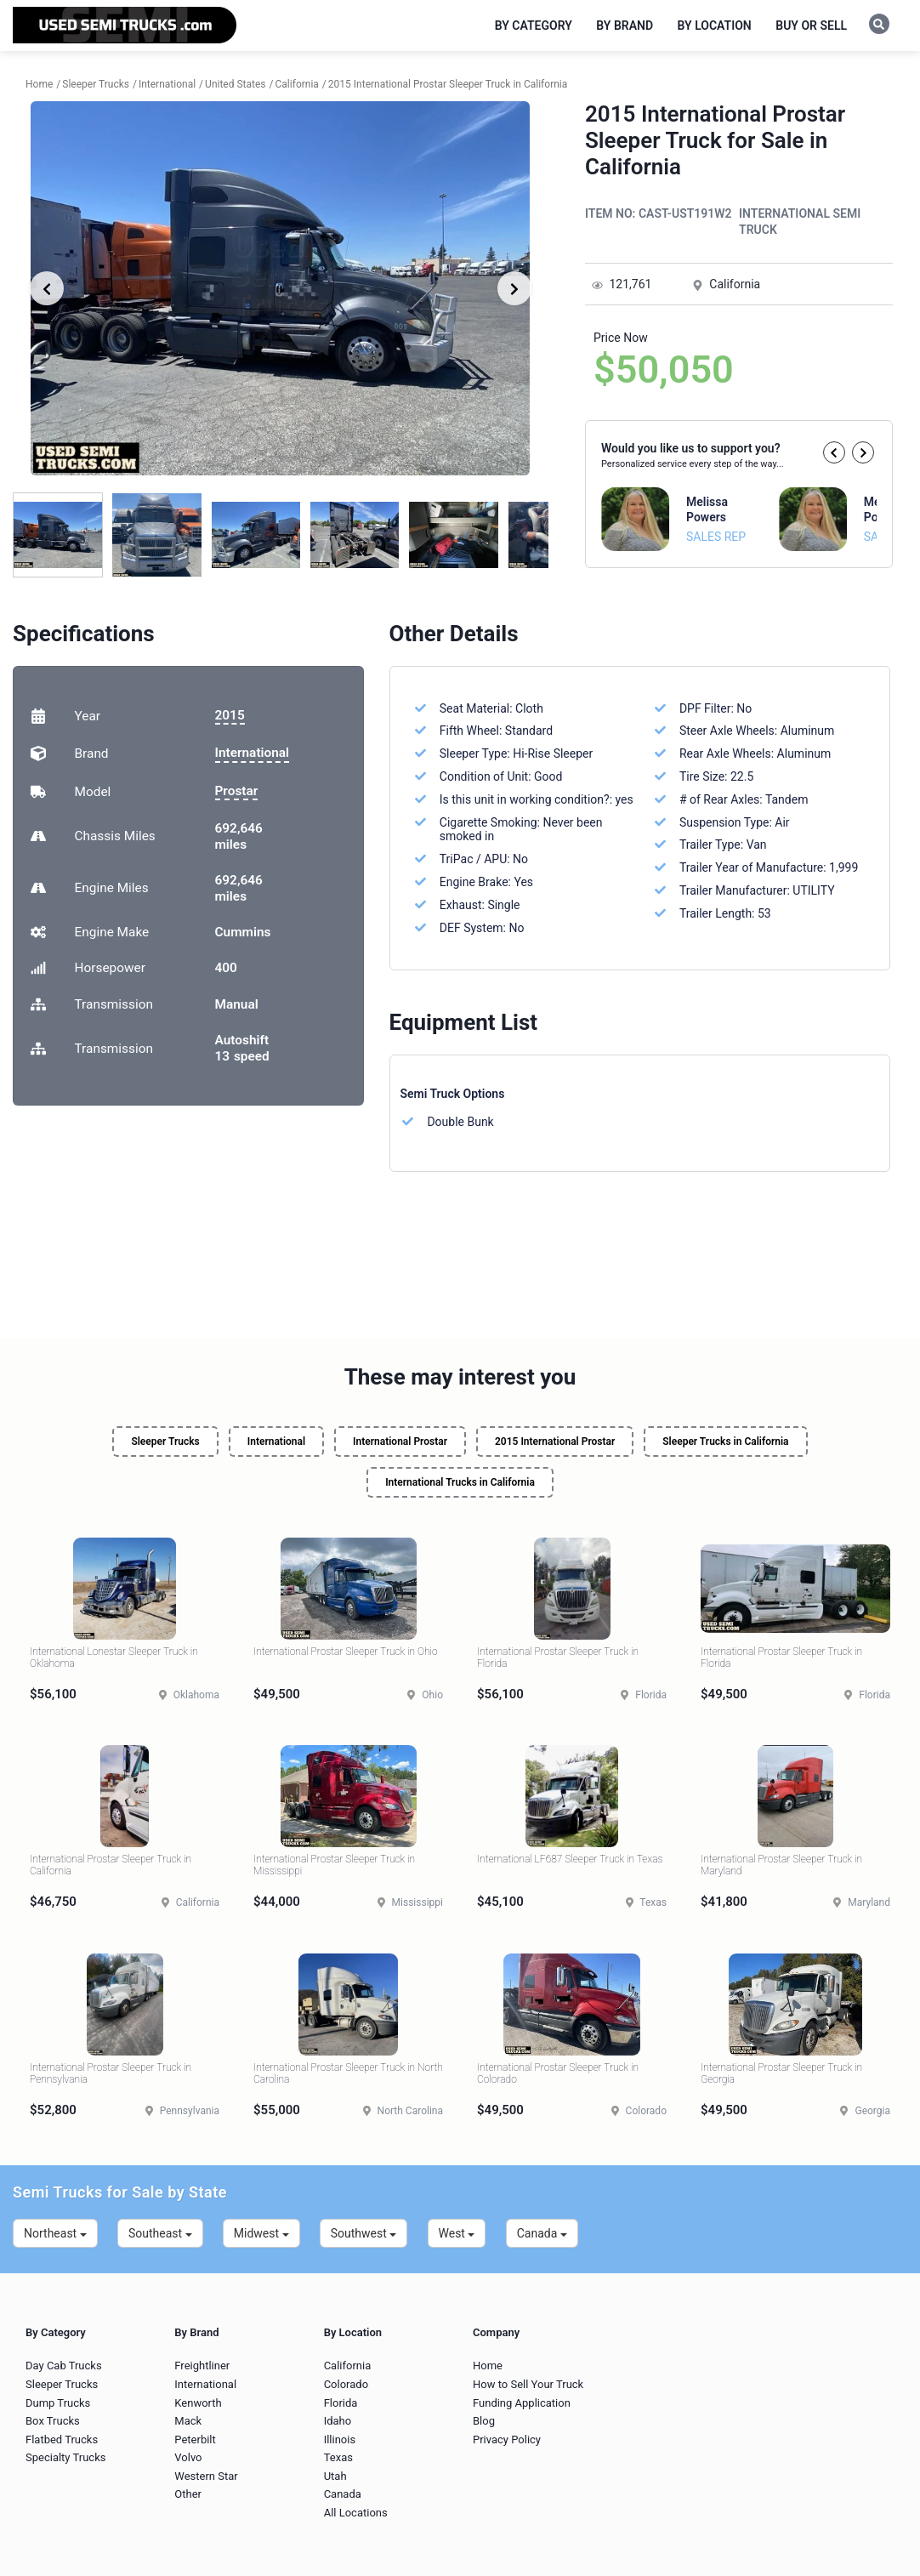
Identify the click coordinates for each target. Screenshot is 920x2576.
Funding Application (522, 2403)
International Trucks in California (460, 1482)
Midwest (261, 2233)
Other (188, 2494)
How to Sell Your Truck (528, 2384)
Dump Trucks (58, 2403)
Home (488, 2365)
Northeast (55, 2233)
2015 (230, 715)
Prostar (236, 791)
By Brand (624, 25)
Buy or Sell (811, 25)
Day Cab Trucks (64, 2365)
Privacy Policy (507, 2439)
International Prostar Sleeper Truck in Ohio (345, 1652)
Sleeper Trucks (165, 1441)
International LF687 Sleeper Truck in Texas (569, 1859)
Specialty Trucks (65, 2457)
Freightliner (202, 2365)
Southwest (364, 2233)
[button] (834, 452)
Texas (338, 2457)
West (457, 2233)
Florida (341, 2403)
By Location (715, 25)
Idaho (338, 2420)
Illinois (339, 2439)
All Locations (356, 2512)
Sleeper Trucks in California (725, 1441)
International (252, 752)
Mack (188, 2420)
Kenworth (197, 2403)
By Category (533, 25)
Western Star (205, 2476)
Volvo (188, 2457)
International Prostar (400, 1441)
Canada (542, 2233)
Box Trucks (53, 2420)
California (348, 2365)
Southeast (160, 2233)
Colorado (346, 2384)
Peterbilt (194, 2439)
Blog (484, 2420)
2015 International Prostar (555, 1441)
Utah (335, 2476)
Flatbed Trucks (62, 2439)
